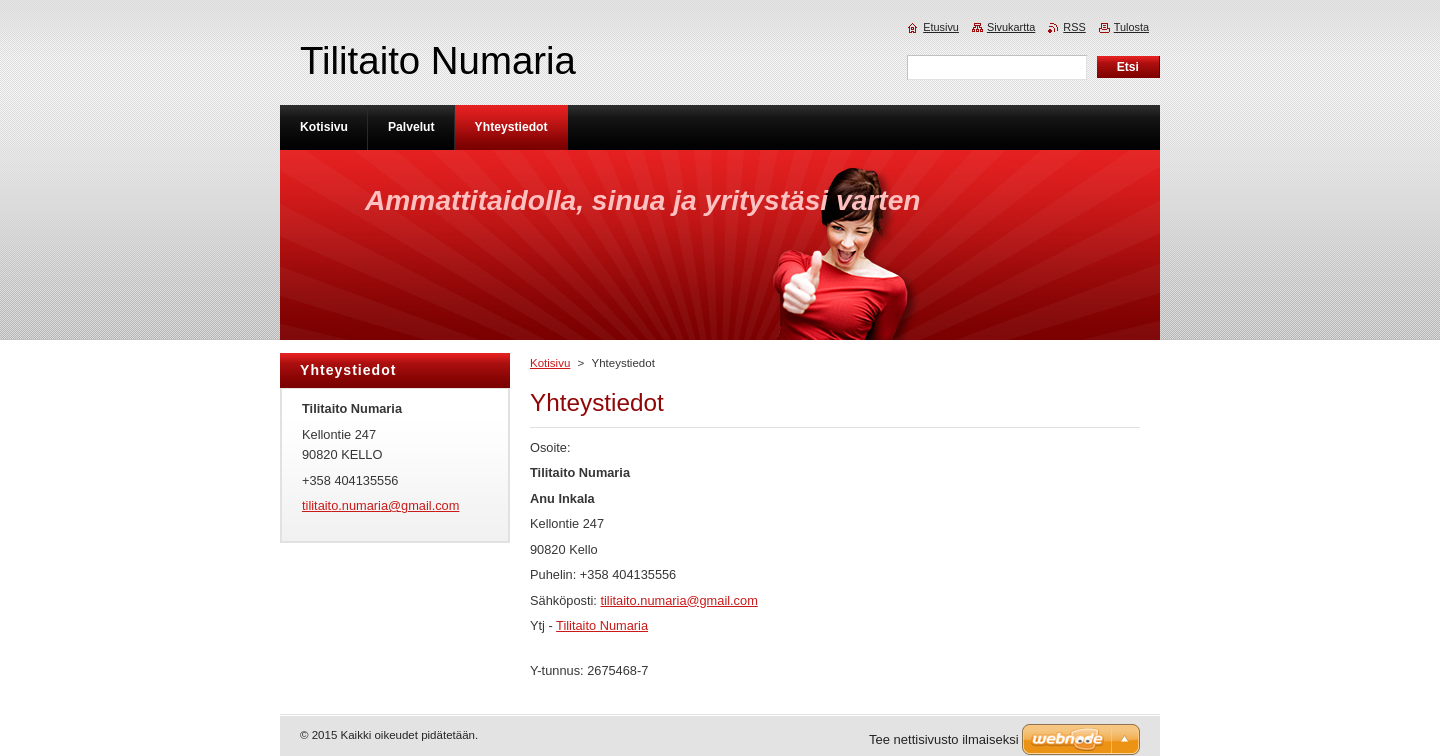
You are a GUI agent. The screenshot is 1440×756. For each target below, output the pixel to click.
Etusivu (941, 27)
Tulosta (1131, 27)
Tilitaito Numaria (602, 625)
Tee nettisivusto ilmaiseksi (944, 739)
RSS (1074, 27)
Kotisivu (550, 363)
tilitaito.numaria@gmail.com (678, 600)
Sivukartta (1011, 27)
